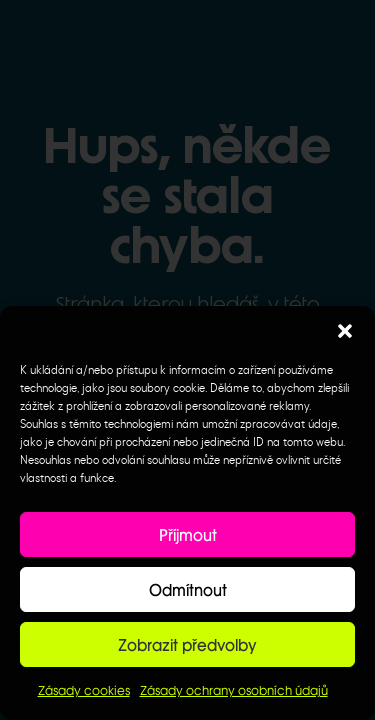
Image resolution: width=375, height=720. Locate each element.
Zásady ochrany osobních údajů (234, 691)
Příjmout (188, 535)
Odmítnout (188, 590)
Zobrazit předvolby (187, 645)
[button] (345, 331)
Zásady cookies (84, 691)
